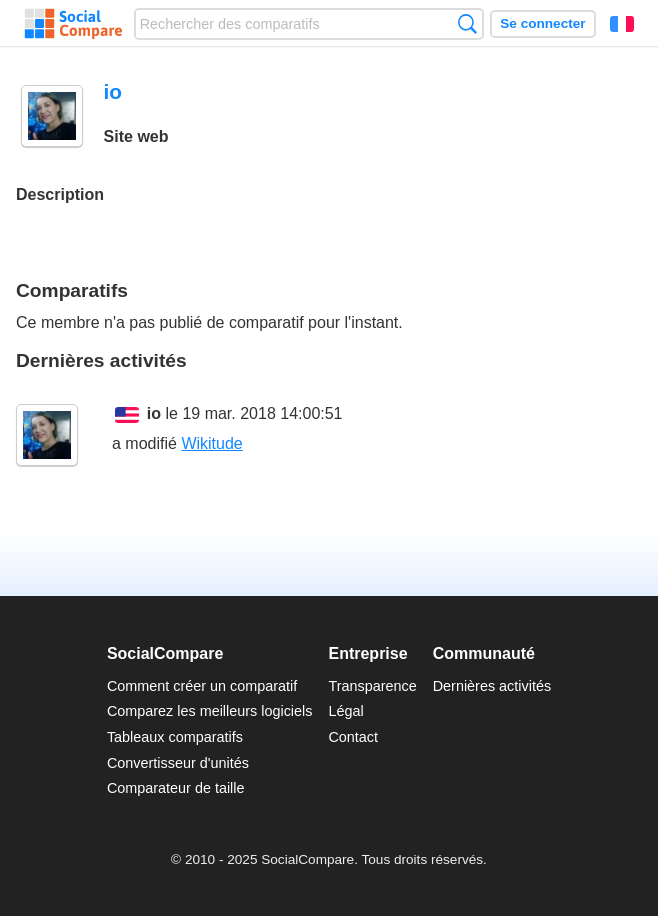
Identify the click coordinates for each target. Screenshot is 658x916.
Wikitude (211, 443)
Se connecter (542, 23)
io (154, 413)
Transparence (372, 686)
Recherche (467, 23)
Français (622, 24)
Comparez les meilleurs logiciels (210, 711)
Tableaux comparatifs (175, 737)
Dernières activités (492, 686)
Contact (353, 737)
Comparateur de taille (176, 788)
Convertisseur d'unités (178, 763)
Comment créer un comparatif (202, 686)
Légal (345, 711)
